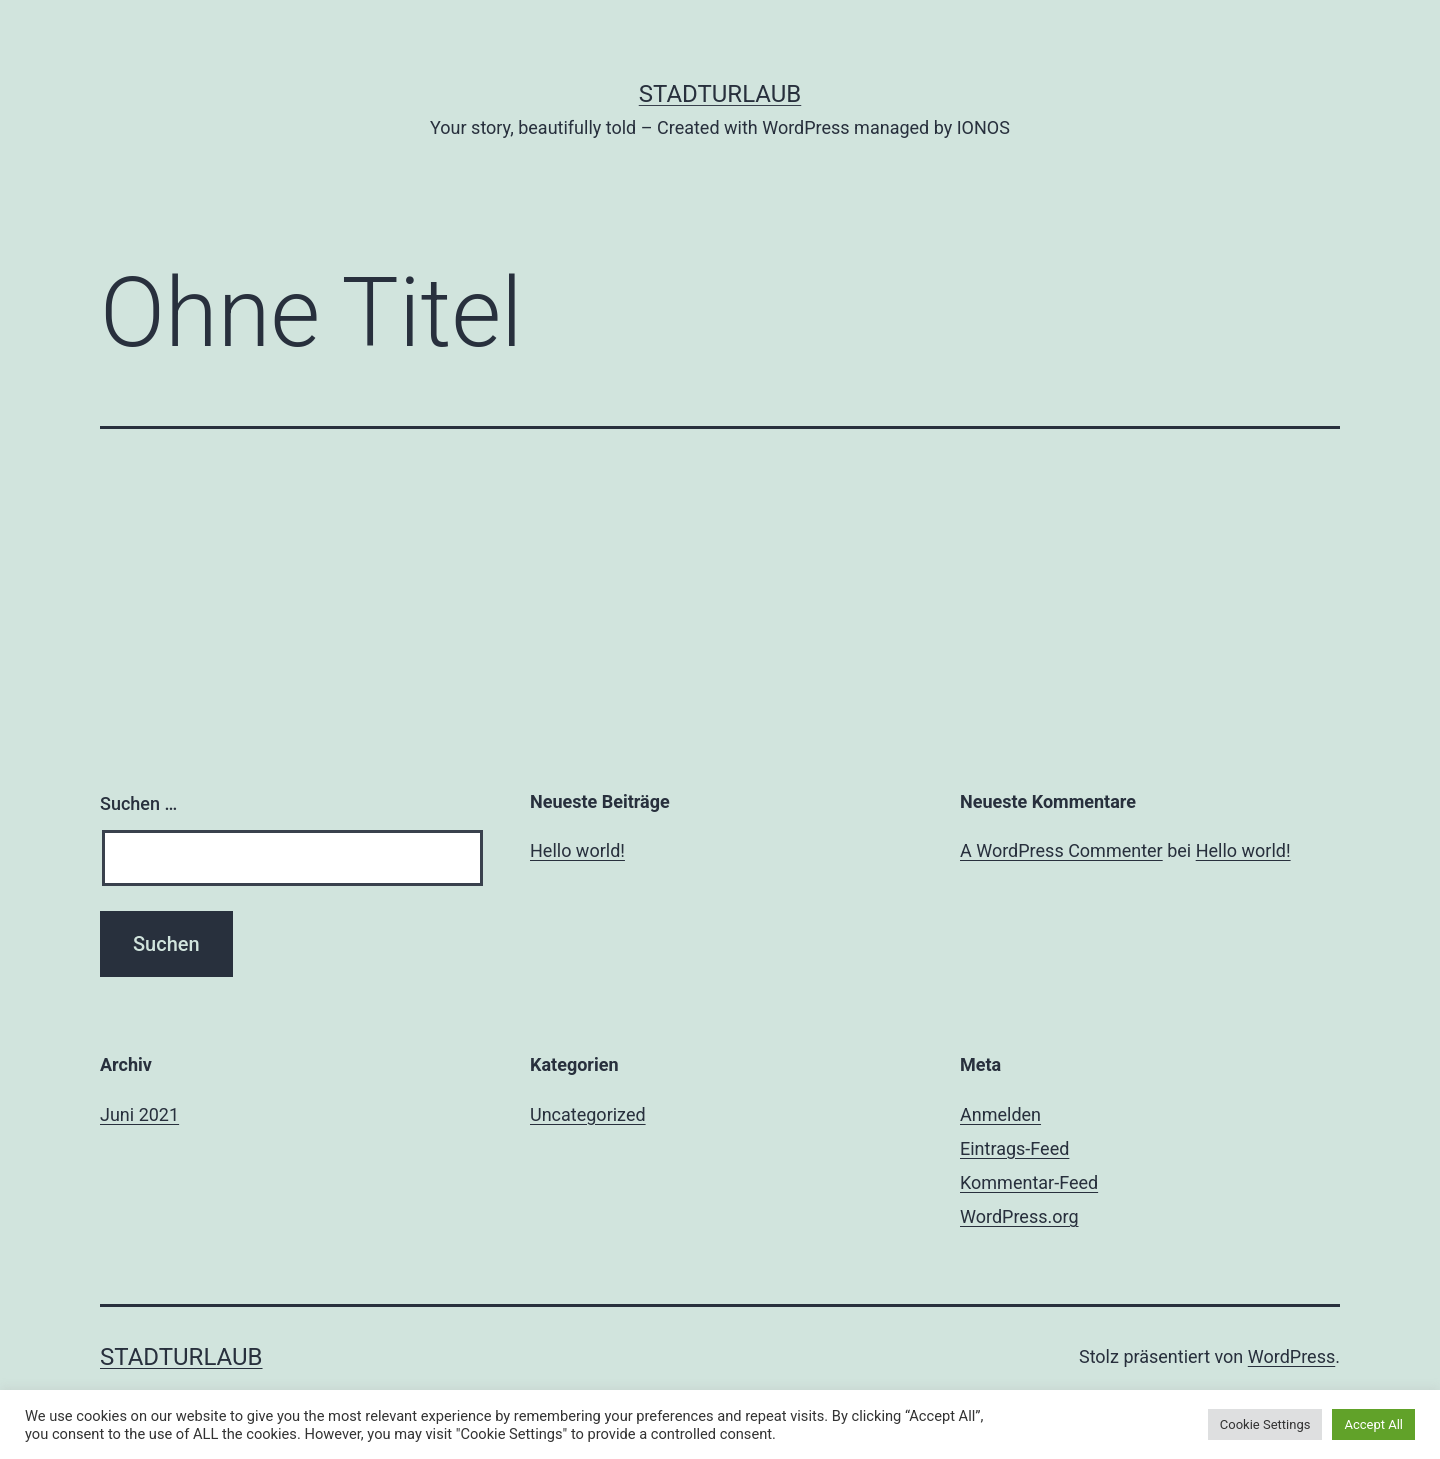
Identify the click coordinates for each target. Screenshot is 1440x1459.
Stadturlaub (720, 94)
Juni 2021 (139, 1114)
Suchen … (138, 803)
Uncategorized (588, 1114)
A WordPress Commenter (1061, 850)
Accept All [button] (1373, 1424)
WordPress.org (1019, 1216)
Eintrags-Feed (1014, 1148)
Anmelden (1000, 1114)
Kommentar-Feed (1029, 1182)
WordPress (1291, 1356)
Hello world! (577, 850)
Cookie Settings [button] (1265, 1424)
